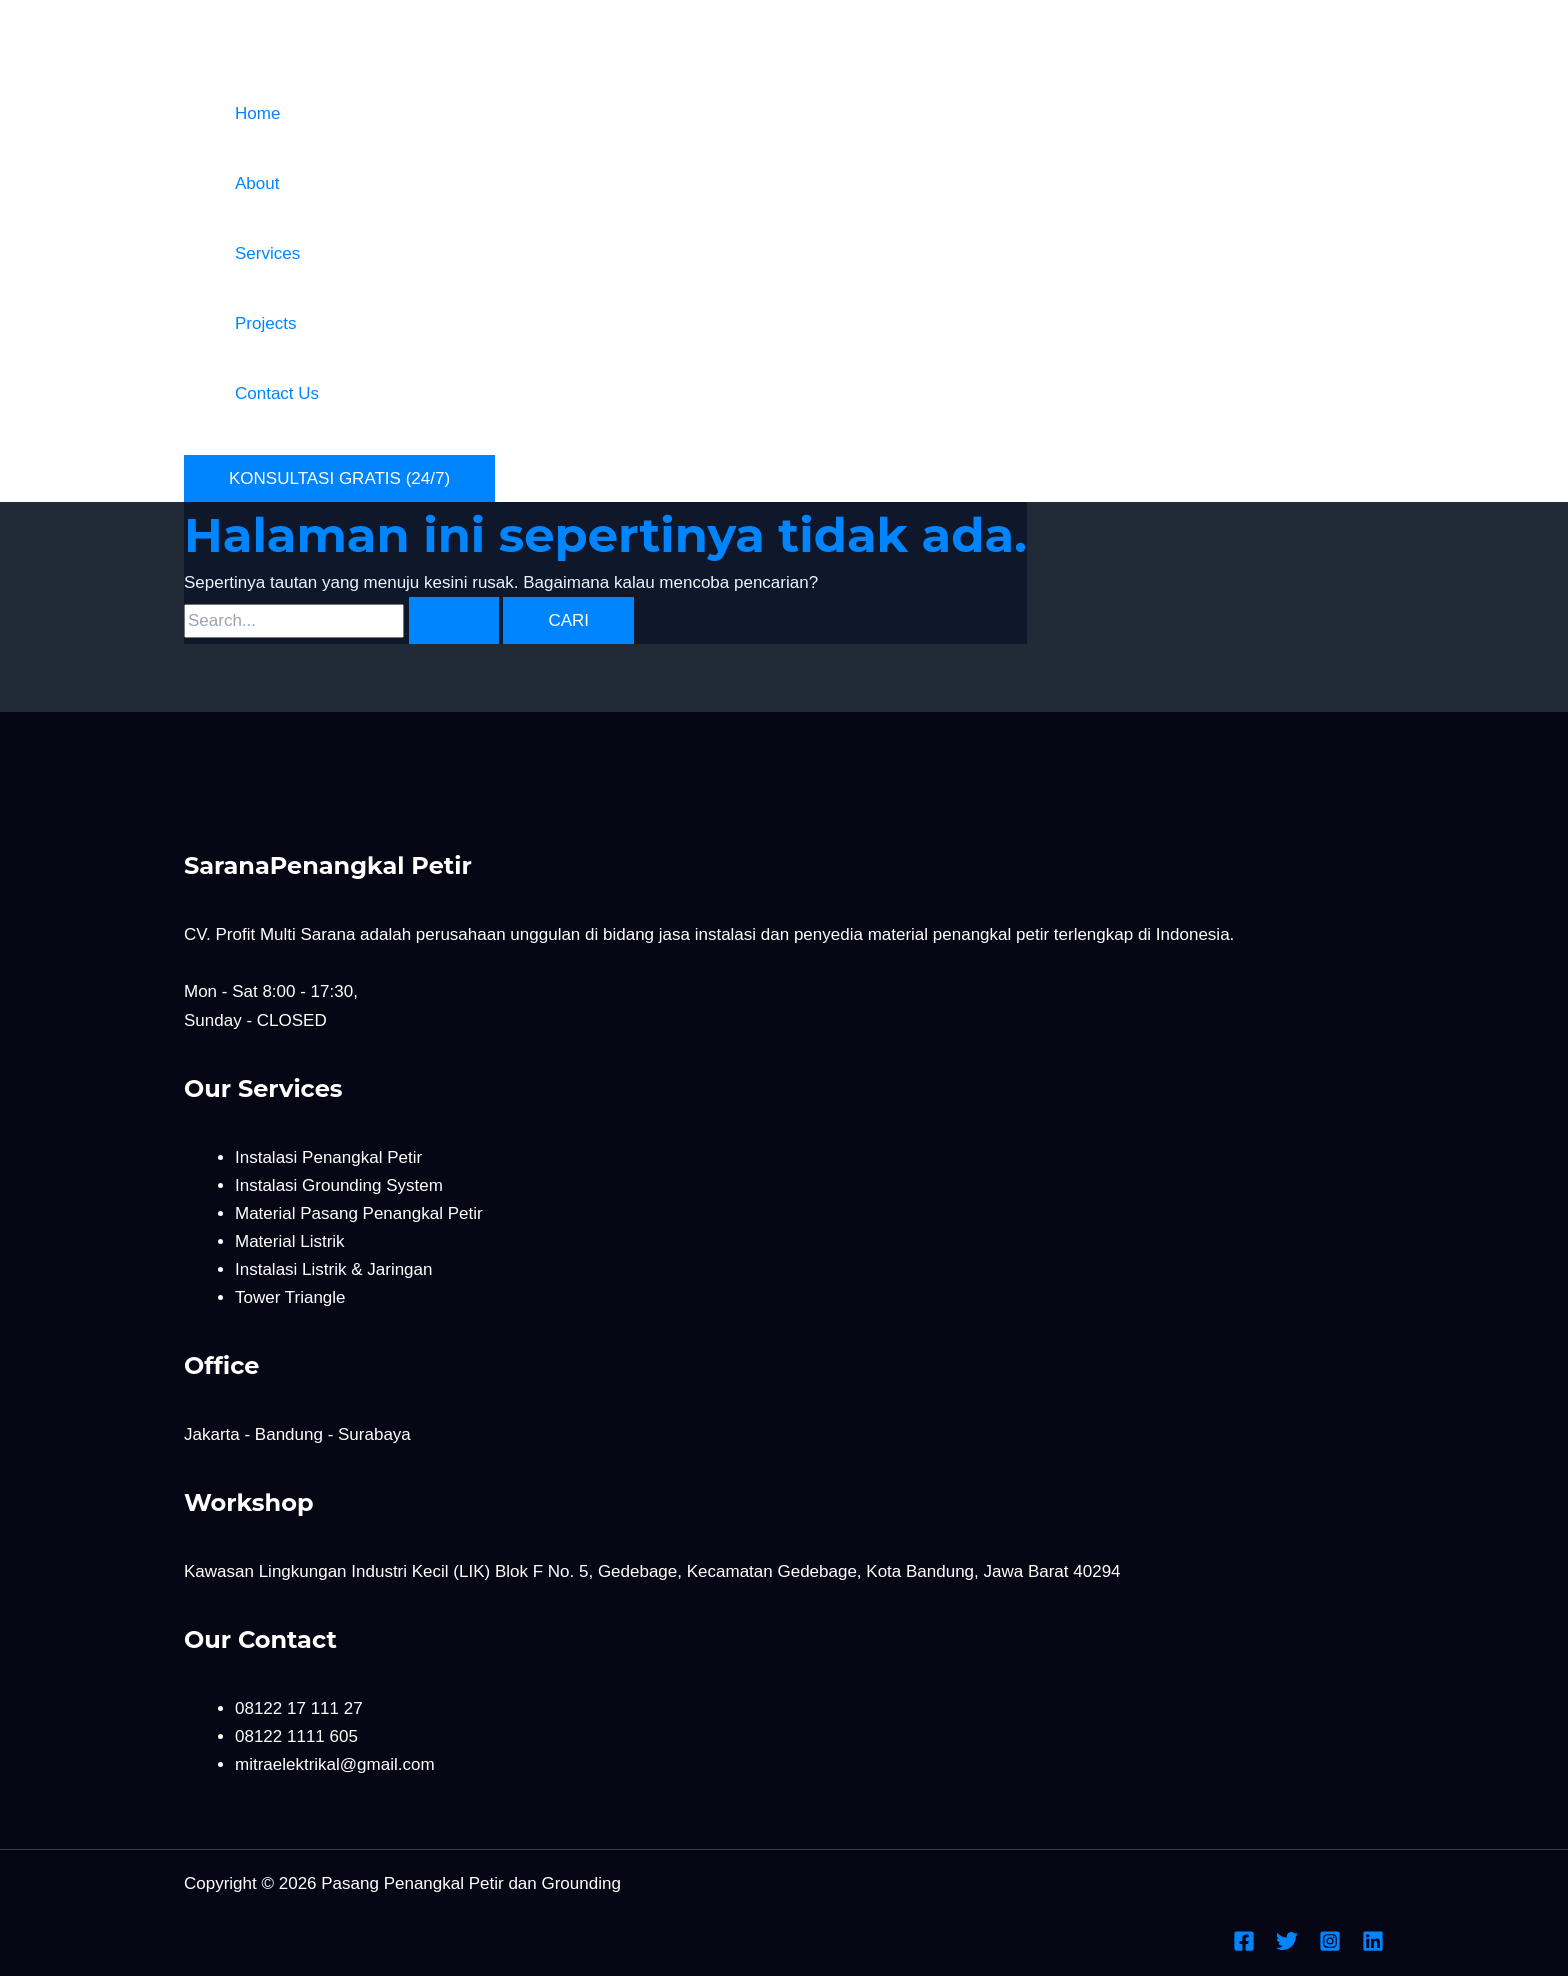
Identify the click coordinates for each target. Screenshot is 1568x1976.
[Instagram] (1330, 1946)
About (257, 183)
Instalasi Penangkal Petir (328, 1157)
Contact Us (277, 393)
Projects (265, 323)
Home (257, 113)
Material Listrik (290, 1241)
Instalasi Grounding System (339, 1185)
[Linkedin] (1373, 1946)
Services (267, 253)
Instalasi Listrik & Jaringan (333, 1269)
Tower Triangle (290, 1297)
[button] (339, 478)
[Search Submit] (454, 620)
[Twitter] (1287, 1946)
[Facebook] (1244, 1946)
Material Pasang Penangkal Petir (359, 1213)
